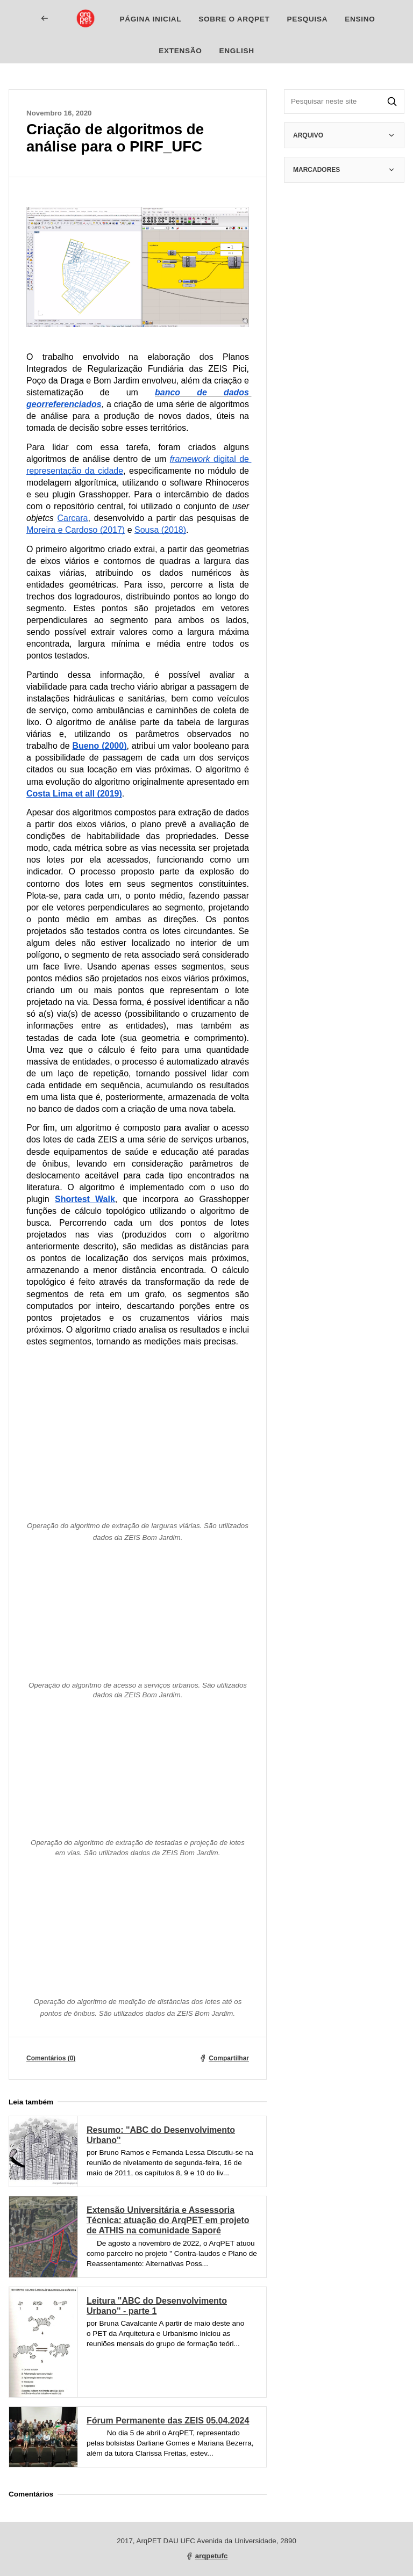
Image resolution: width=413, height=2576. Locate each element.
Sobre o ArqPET (233, 19)
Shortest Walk (85, 1199)
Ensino (360, 19)
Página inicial (151, 19)
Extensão (180, 51)
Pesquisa (307, 19)
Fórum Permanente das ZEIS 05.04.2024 (168, 2420)
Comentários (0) (50, 2058)
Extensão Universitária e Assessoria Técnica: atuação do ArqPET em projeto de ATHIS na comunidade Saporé (168, 2220)
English (236, 51)
